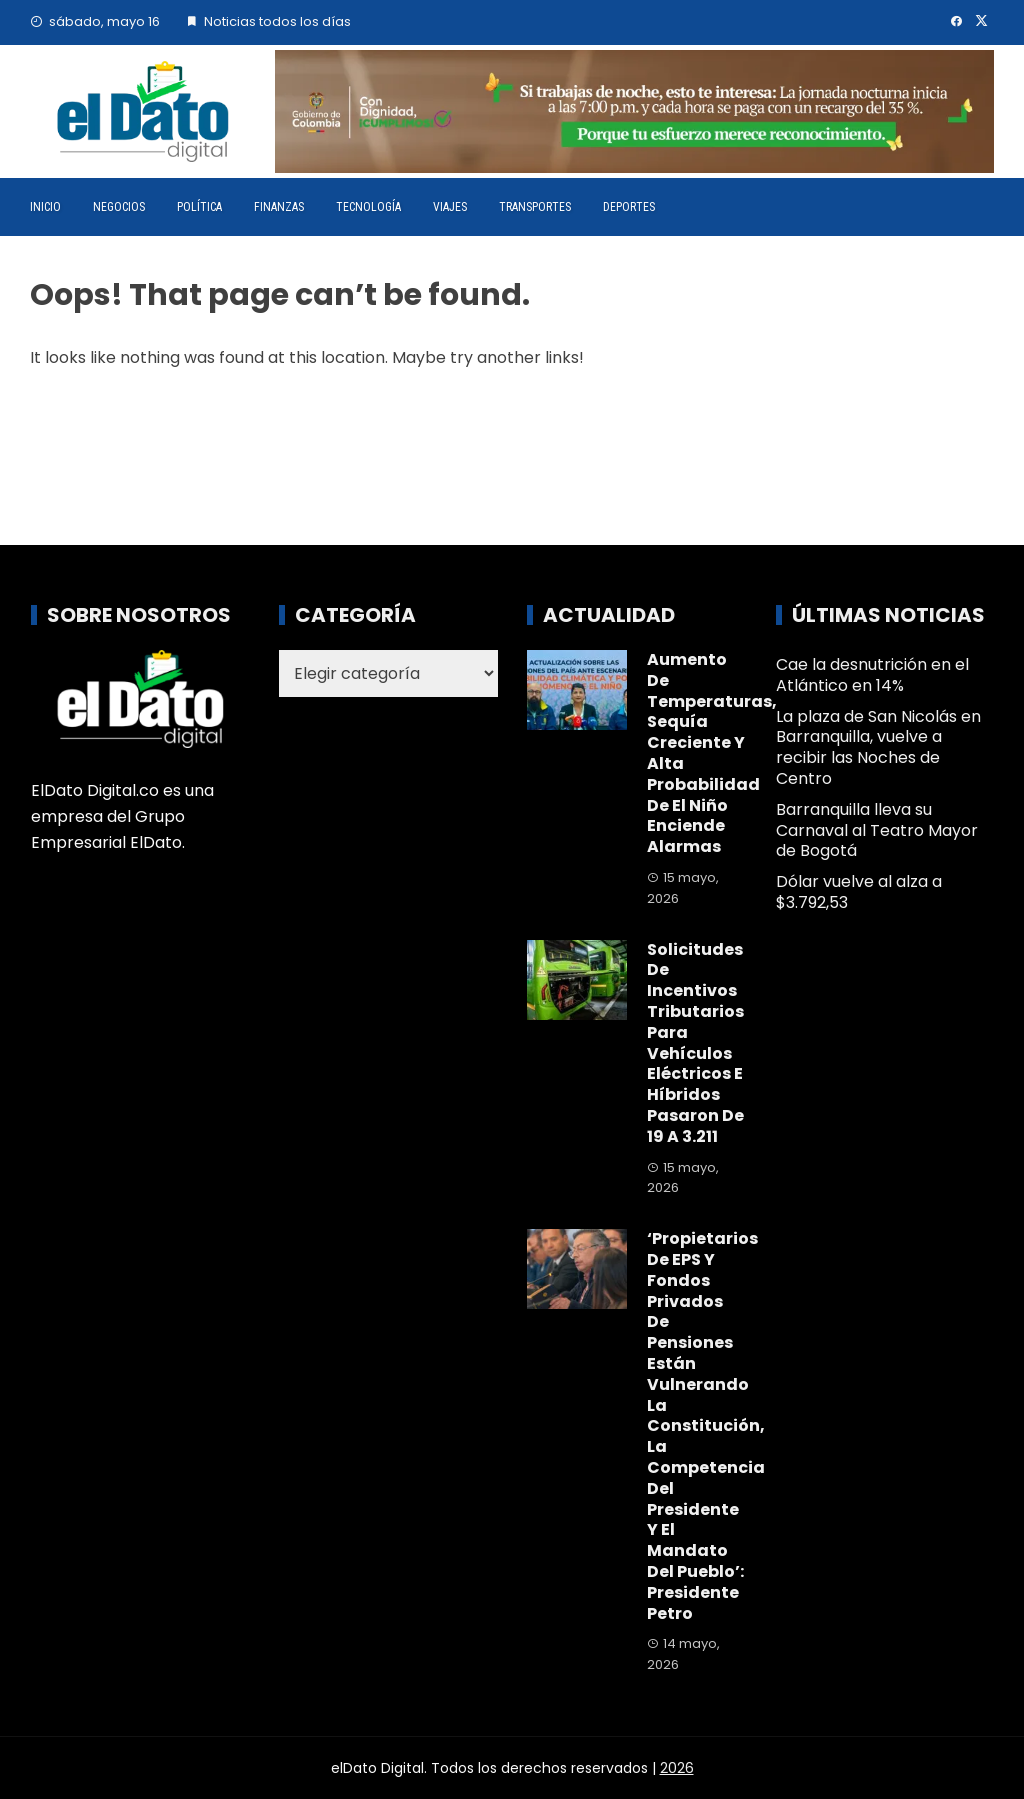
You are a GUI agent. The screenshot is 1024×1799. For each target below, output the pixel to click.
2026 (677, 1768)
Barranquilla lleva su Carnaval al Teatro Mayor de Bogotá (877, 830)
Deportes (629, 207)
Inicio (45, 207)
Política (199, 207)
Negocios (119, 207)
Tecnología (368, 207)
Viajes (450, 207)
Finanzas (279, 207)
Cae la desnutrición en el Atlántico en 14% (872, 675)
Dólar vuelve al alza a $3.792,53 (859, 892)
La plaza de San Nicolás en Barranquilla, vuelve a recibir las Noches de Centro (878, 747)
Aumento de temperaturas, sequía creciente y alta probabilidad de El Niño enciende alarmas (712, 753)
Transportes (535, 207)
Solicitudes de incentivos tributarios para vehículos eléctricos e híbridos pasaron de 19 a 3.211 (695, 1043)
